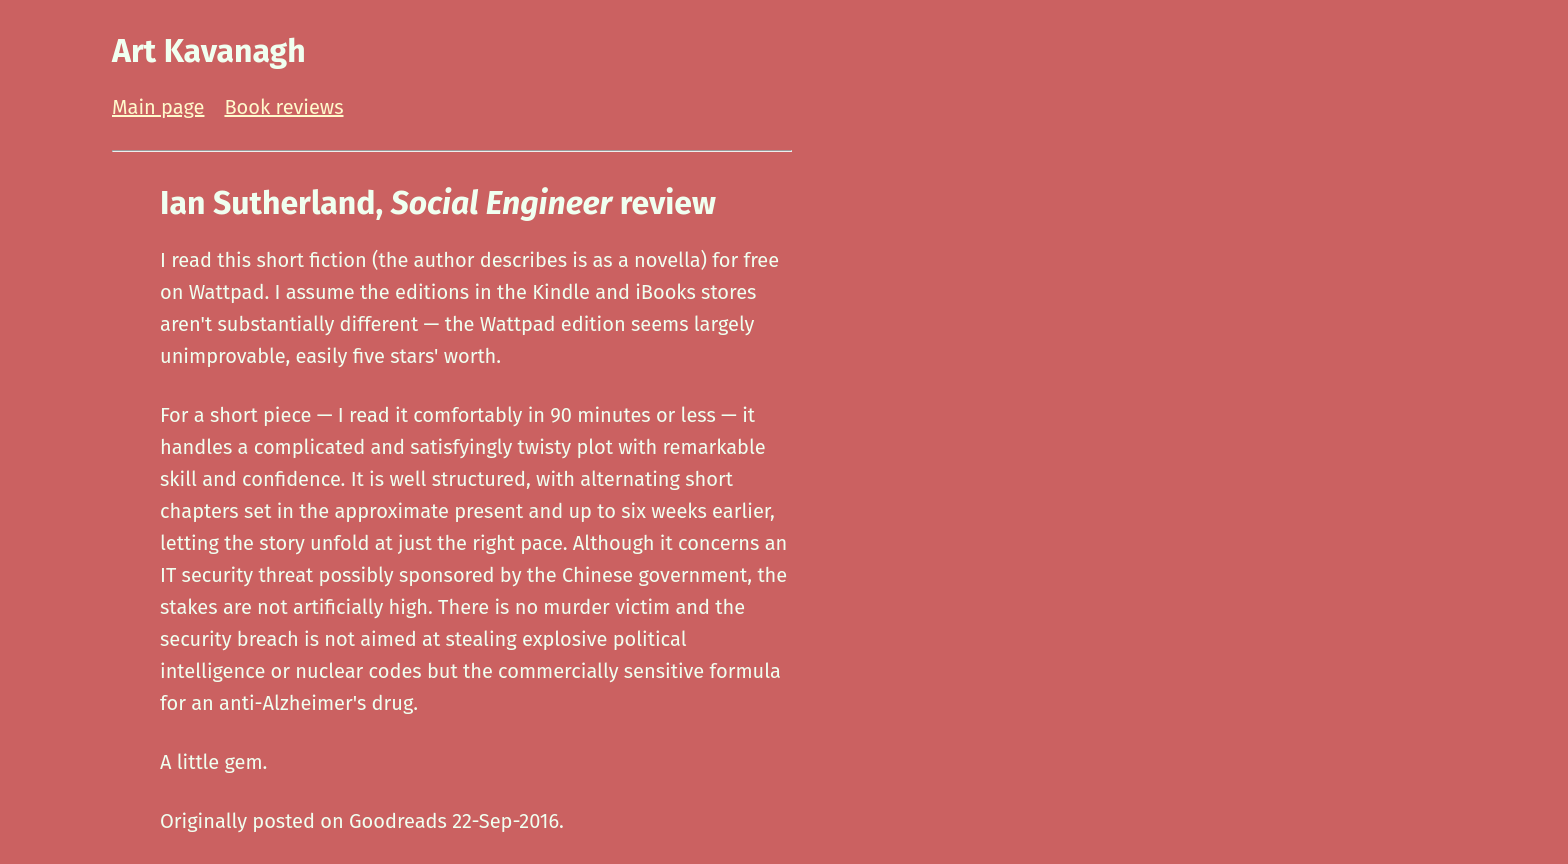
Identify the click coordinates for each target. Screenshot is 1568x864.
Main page (158, 107)
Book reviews (283, 107)
